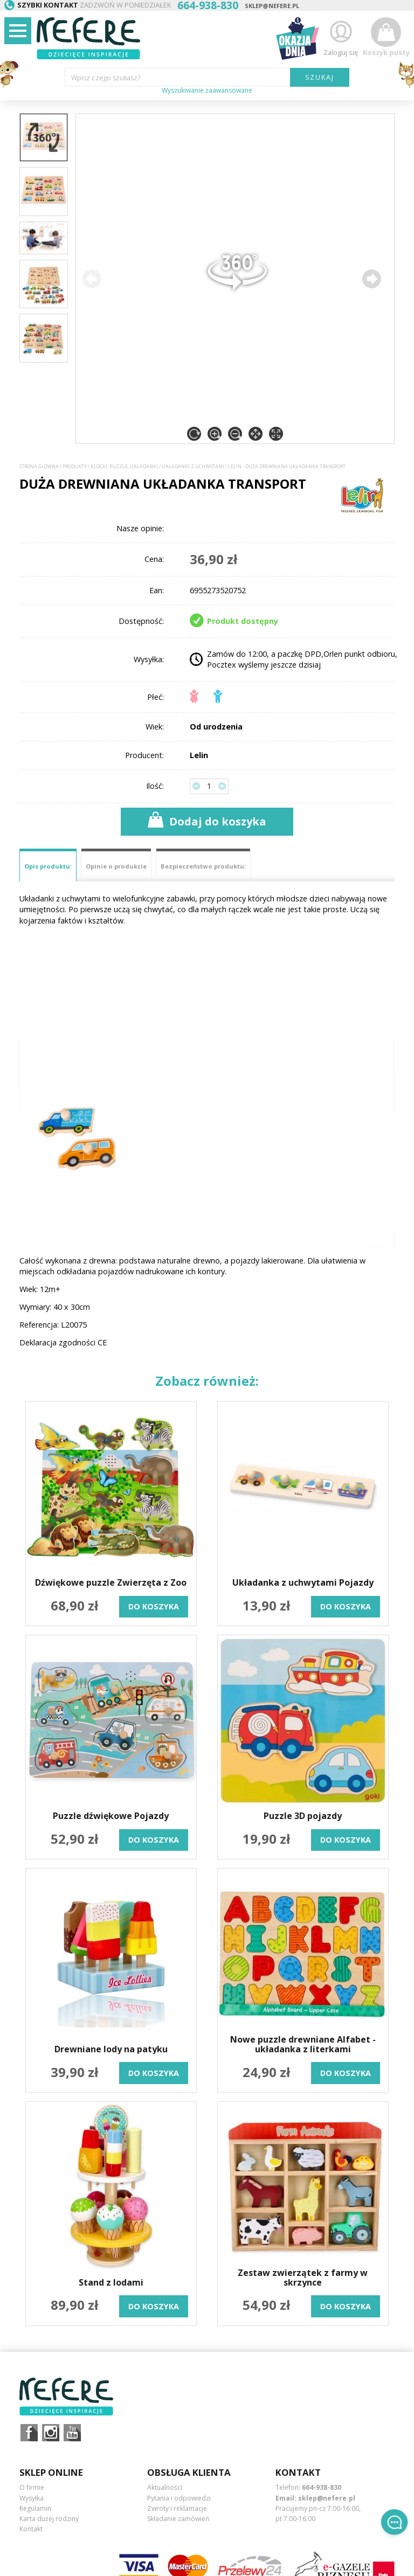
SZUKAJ (320, 77)
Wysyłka (31, 2498)
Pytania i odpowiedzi (179, 2498)
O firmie (31, 2487)
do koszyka (153, 1606)
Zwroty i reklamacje (177, 2508)
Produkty (75, 466)
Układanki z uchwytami (193, 466)
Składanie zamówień (178, 2518)
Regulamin (35, 2508)
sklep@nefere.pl (272, 6)
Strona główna (39, 466)
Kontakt (31, 2528)
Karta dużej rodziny (49, 2518)
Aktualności (164, 2487)
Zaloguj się (340, 37)
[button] (371, 278)
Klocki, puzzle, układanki (124, 466)
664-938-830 (321, 2487)
